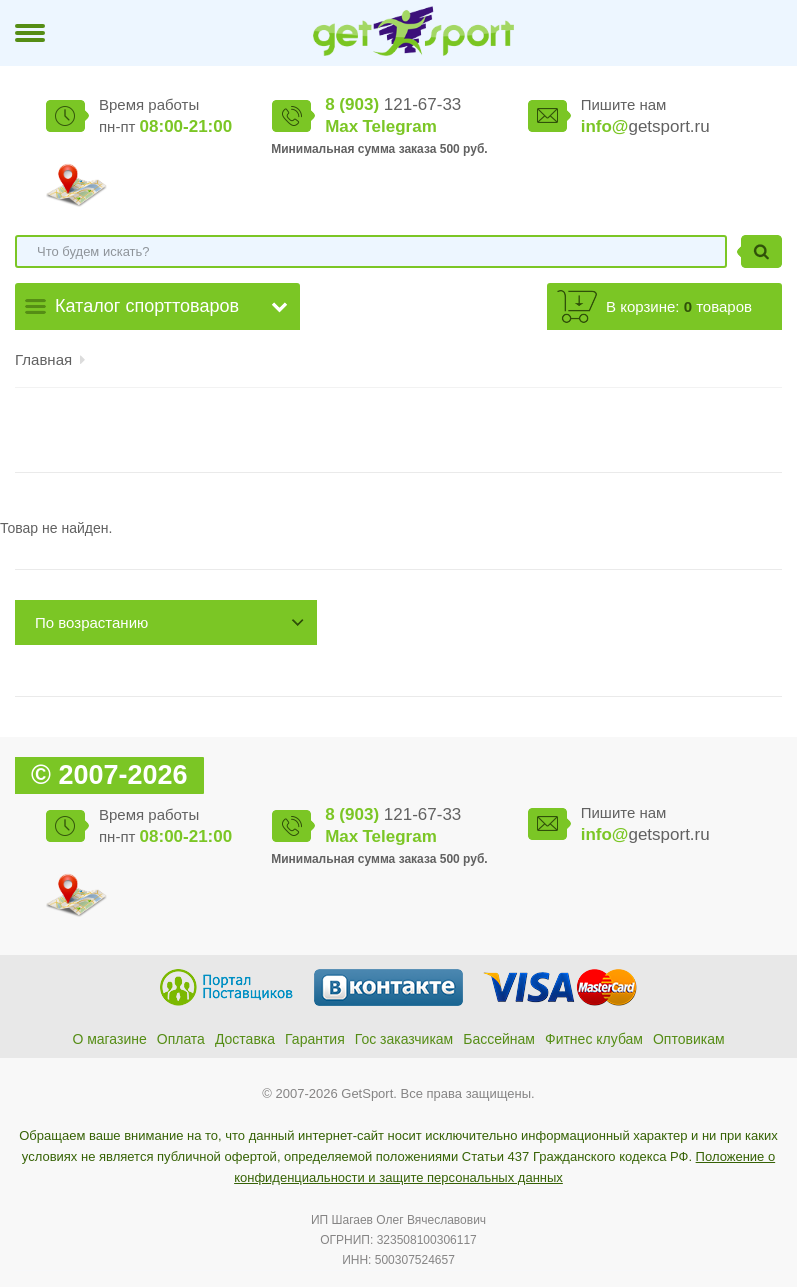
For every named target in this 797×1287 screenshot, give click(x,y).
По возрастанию (91, 622)
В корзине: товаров (679, 306)
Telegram (399, 126)
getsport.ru (645, 126)
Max (341, 126)
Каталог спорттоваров (147, 306)
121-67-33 (393, 104)
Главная (43, 359)
